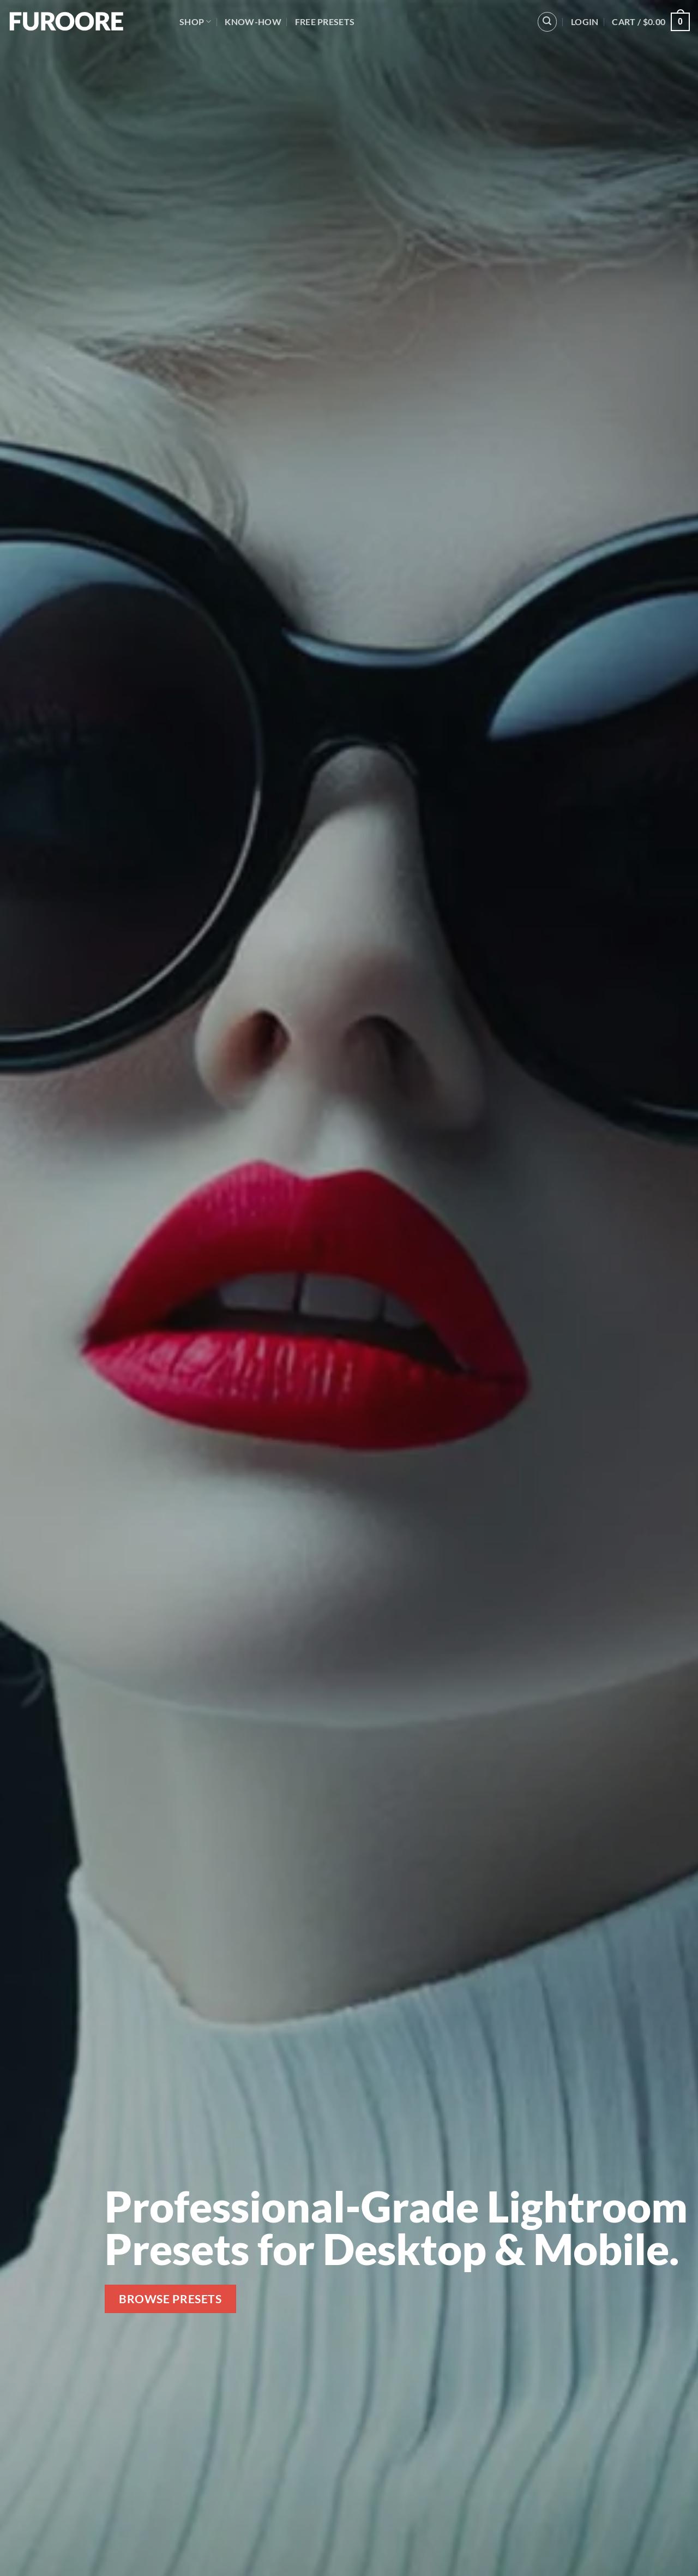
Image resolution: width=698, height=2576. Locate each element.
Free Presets (325, 21)
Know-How (253, 21)
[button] (547, 21)
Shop (195, 21)
